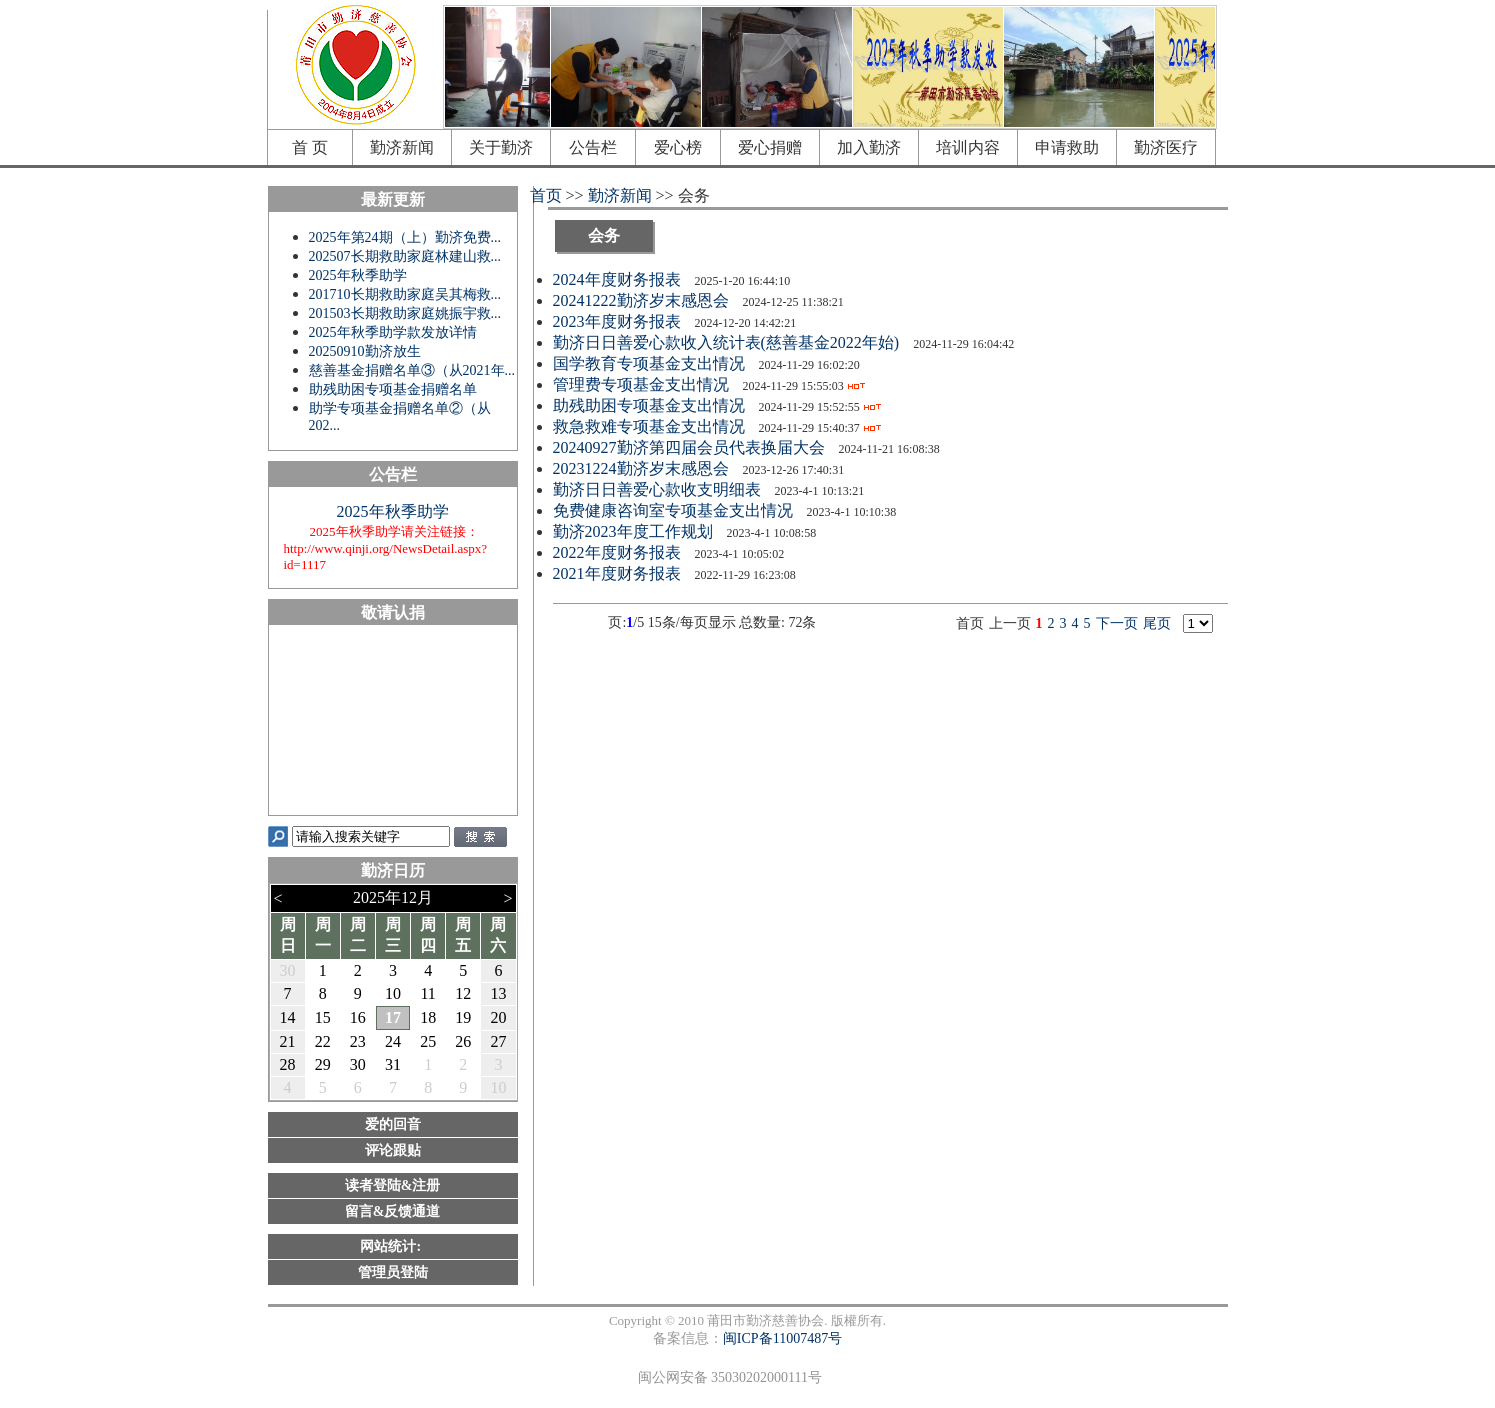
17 (393, 1017)
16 (358, 1017)
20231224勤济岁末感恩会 (643, 468)
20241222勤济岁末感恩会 (643, 300)
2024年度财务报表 (619, 279)
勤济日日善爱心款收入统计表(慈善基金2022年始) (728, 342)
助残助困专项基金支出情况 (651, 405)
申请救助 (1067, 147)
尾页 (1157, 623)
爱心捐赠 (770, 147)
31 (393, 1064)
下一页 (1117, 623)
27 (498, 1041)
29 (323, 1064)
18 (428, 1017)
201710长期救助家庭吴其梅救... (405, 294)
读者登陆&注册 (393, 1185)
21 (288, 1041)
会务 (604, 235)
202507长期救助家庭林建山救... (405, 256)
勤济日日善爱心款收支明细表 (659, 489)
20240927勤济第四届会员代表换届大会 (691, 447)
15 (323, 1017)
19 (463, 1017)
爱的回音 (393, 1124)
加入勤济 (869, 147)
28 (288, 1064)
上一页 (1010, 623)
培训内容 (968, 147)
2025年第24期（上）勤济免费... (405, 237)
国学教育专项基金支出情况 (651, 363)
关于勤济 (501, 147)
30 (288, 970)
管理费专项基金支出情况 (643, 384)
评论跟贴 (393, 1150)
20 (498, 1017)
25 (428, 1041)
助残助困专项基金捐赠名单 (393, 389)
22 (323, 1041)
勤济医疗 (1166, 147)
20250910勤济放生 (365, 351)
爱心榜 (678, 147)
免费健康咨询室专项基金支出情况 (675, 510)
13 (498, 993)
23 (358, 1041)
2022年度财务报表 (619, 552)
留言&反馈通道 (393, 1211)
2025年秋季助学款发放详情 (393, 332)
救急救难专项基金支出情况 (651, 426)
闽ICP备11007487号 (782, 1338)
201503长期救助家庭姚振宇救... (405, 313)
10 (393, 993)
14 (288, 1017)
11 (427, 993)
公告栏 (593, 147)
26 (463, 1041)
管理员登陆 (393, 1272)
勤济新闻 (402, 147)
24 (393, 1041)
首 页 (310, 147)
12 (463, 993)
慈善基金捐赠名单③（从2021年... (412, 370)
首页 (546, 195)
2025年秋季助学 (358, 275)
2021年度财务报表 (619, 573)
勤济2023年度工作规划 (635, 531)
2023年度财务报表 (619, 321)
